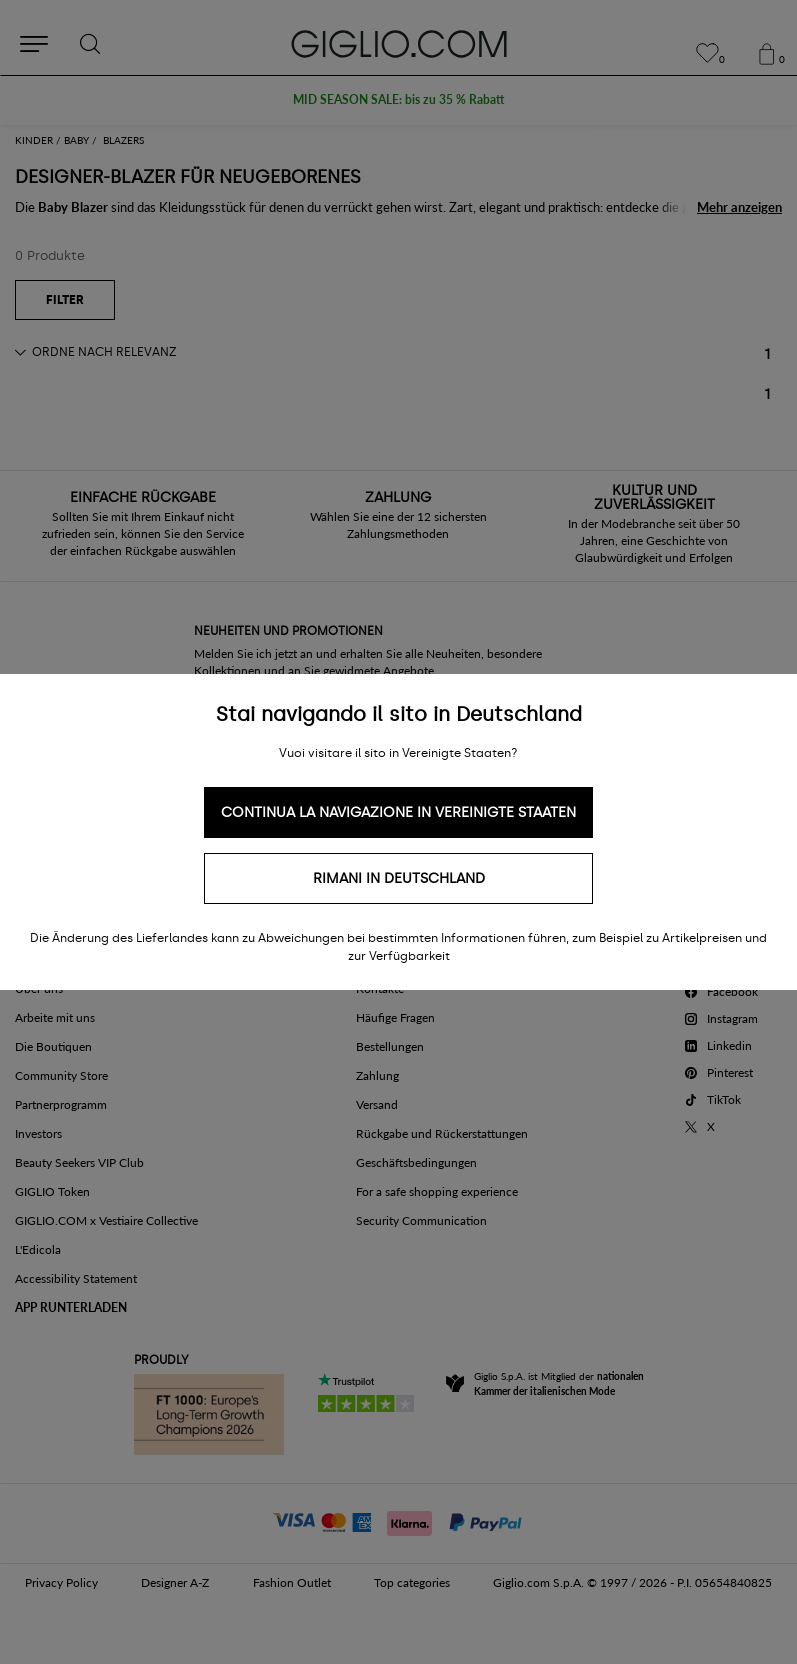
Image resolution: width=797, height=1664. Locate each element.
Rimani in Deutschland (399, 878)
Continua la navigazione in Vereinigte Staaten (398, 812)
